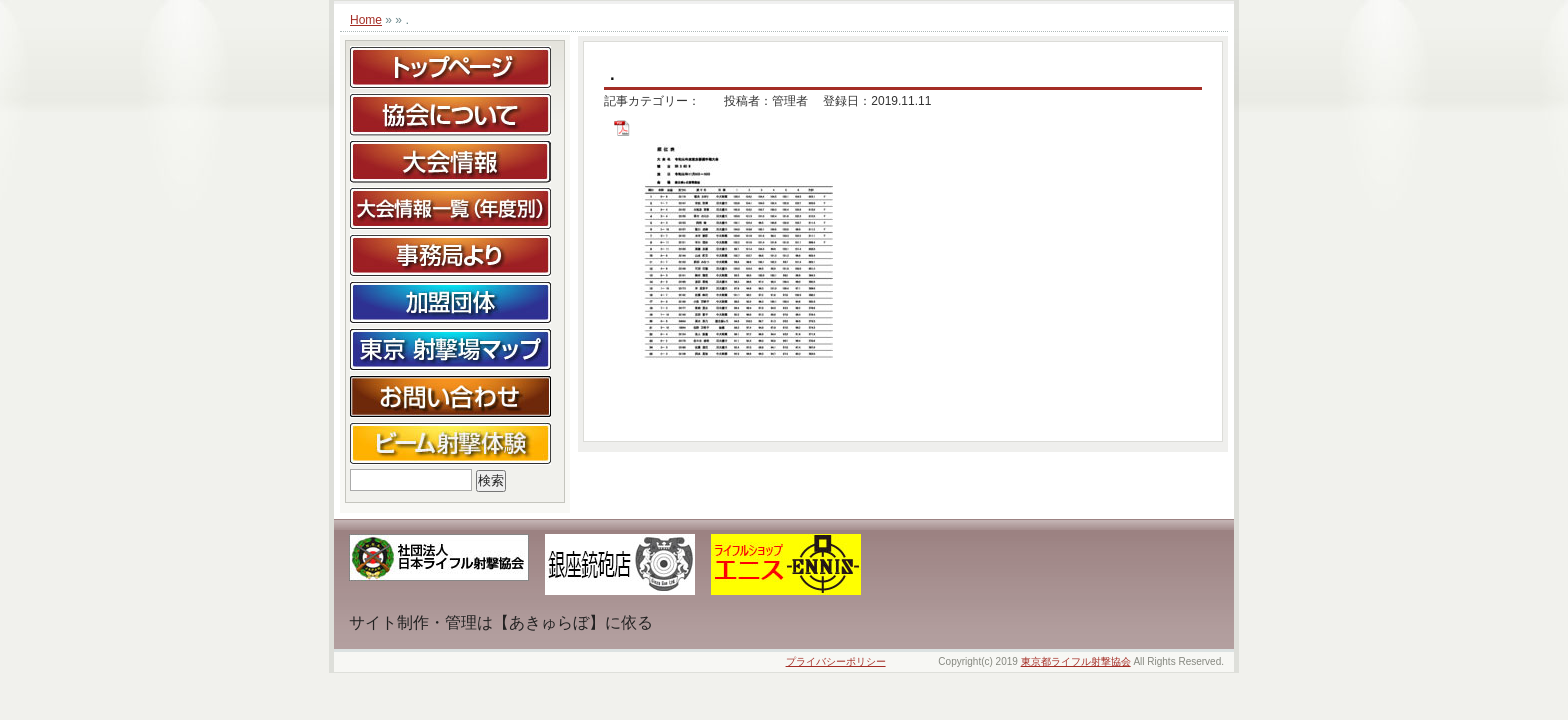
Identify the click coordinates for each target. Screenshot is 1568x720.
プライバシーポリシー (836, 661)
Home (366, 20)
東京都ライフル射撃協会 (1076, 661)
